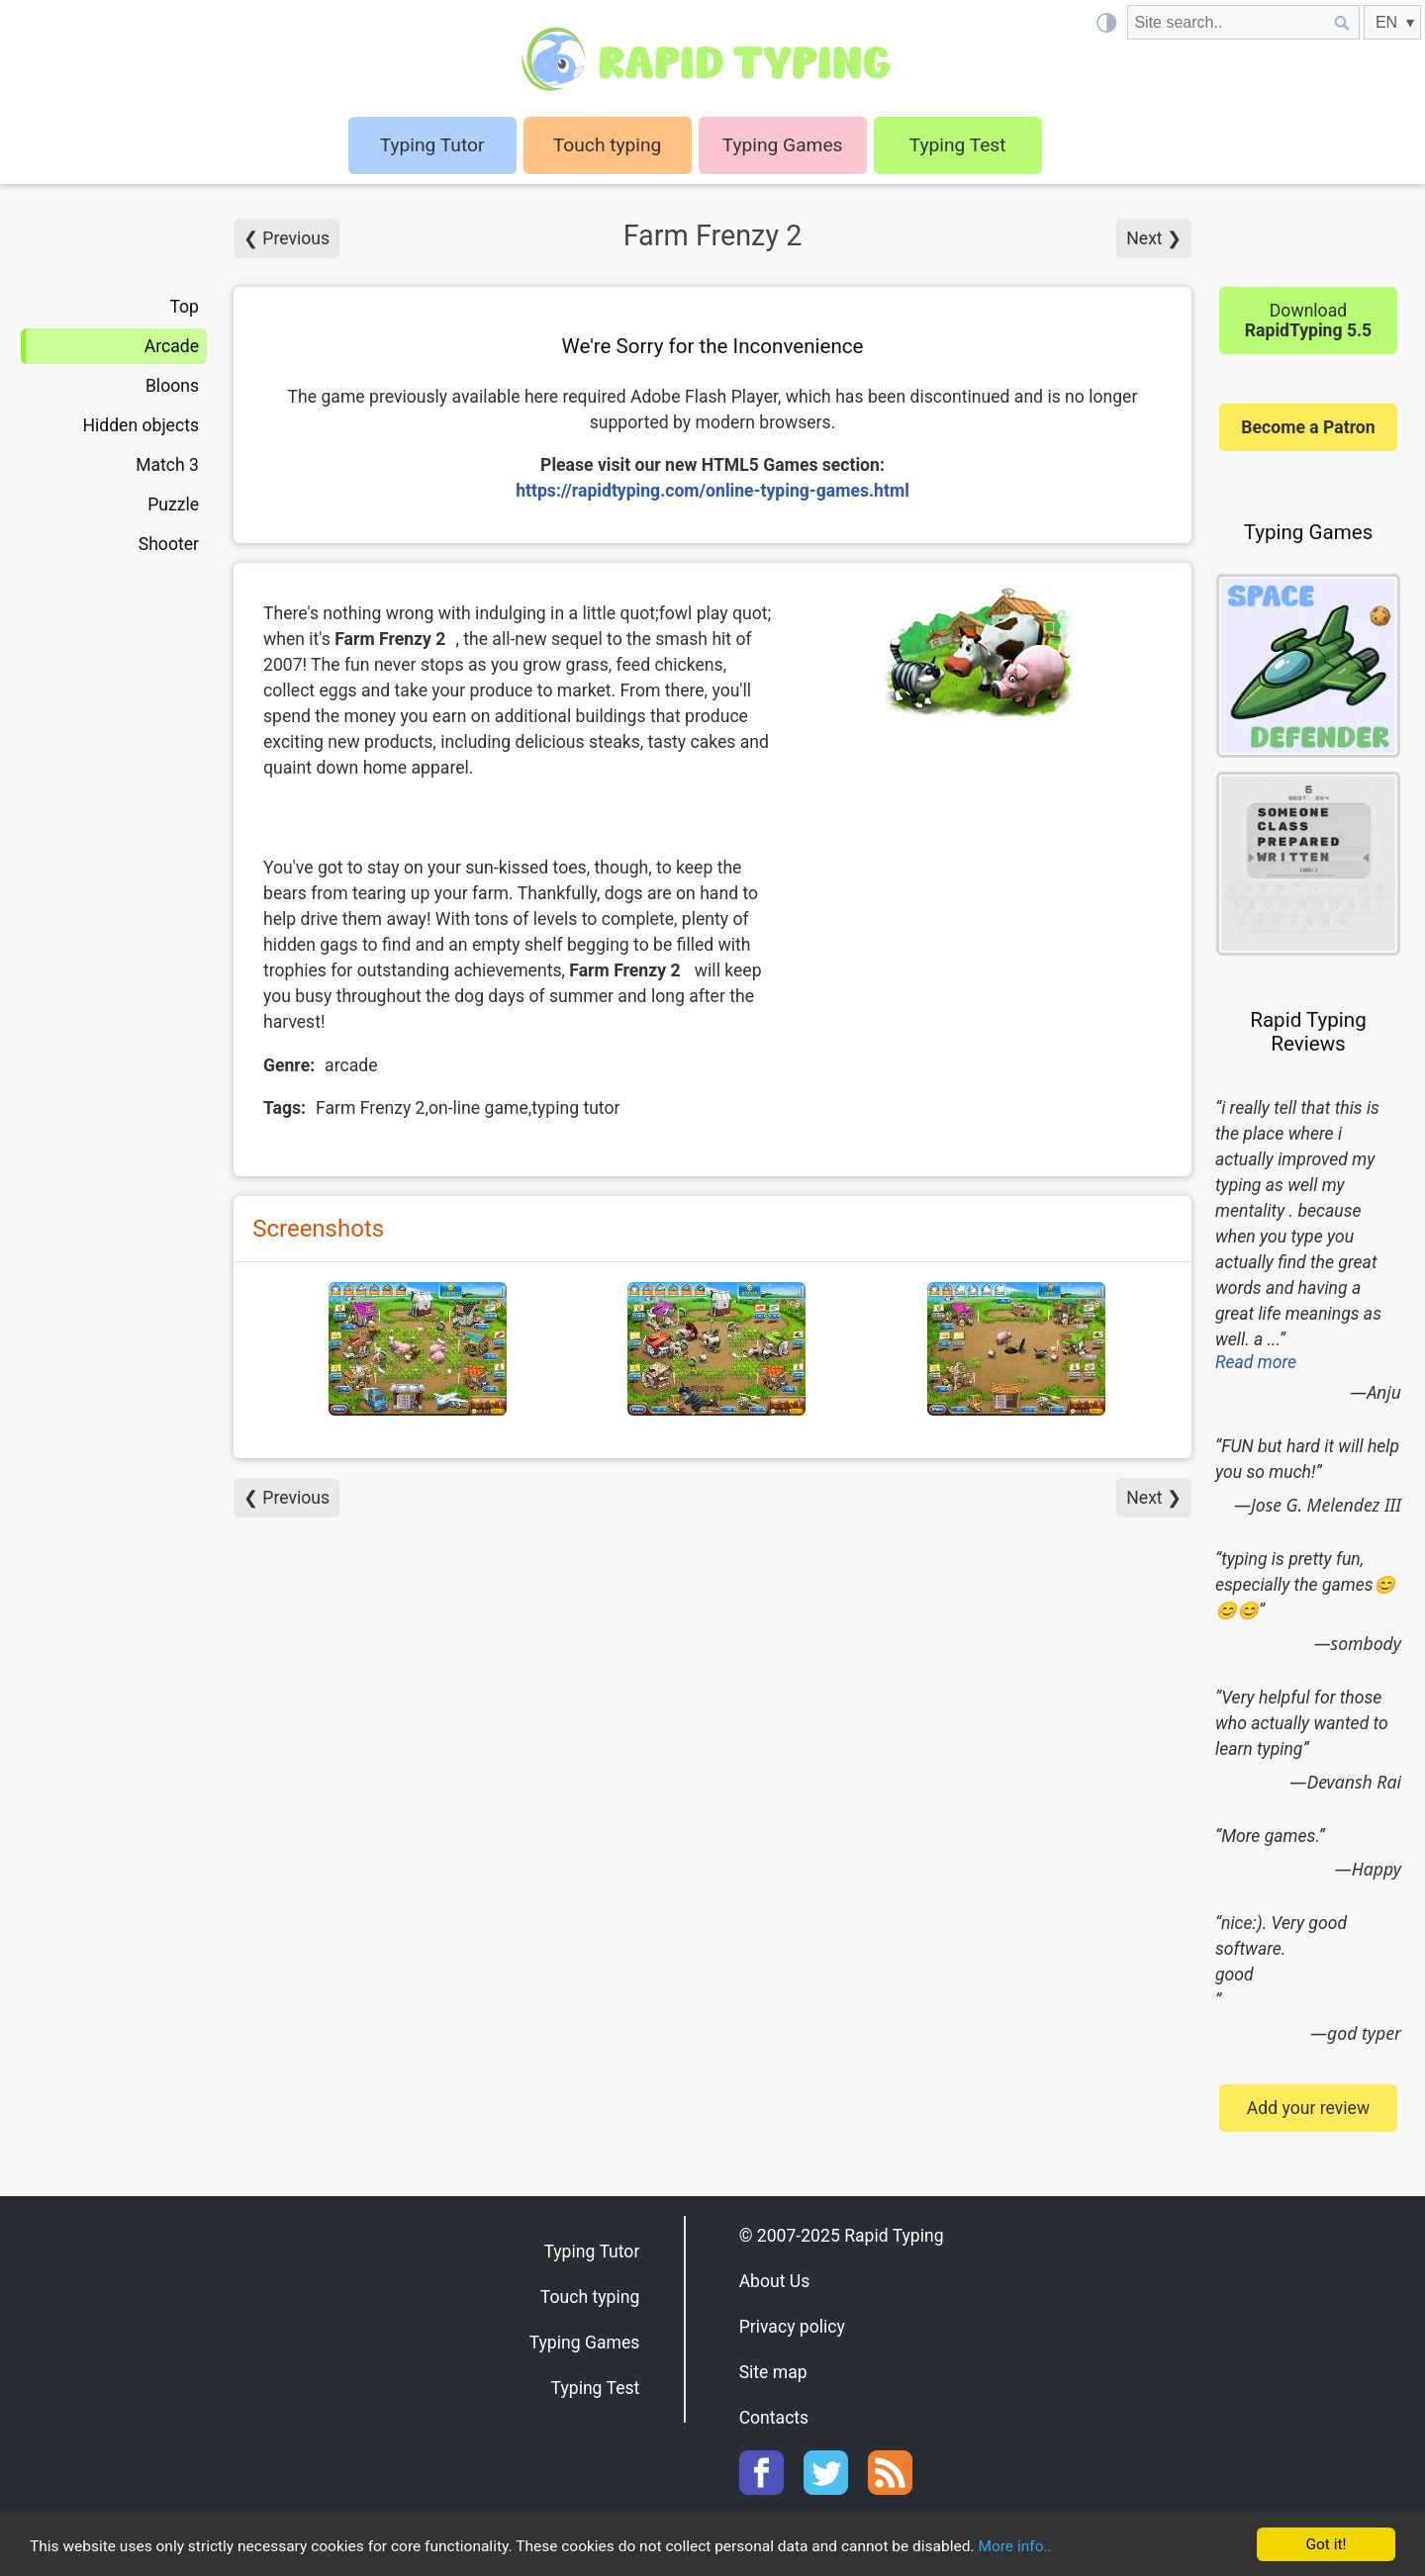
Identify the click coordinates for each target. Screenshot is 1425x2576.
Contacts (774, 2418)
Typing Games (782, 145)
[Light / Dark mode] (1106, 22)
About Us (774, 2281)
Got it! (1325, 2543)
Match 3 (167, 465)
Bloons (172, 386)
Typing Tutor (591, 2251)
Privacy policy (792, 2327)
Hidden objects (140, 425)
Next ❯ (1154, 238)
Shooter (169, 544)
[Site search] (1226, 22)
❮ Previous (286, 238)
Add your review (1308, 2108)
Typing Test (957, 145)
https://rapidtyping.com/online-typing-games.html (712, 491)
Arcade (171, 346)
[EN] (1392, 22)
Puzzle (173, 504)
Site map (773, 2372)
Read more (1255, 1362)
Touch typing (607, 145)
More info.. (1110, 2546)
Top (184, 307)
